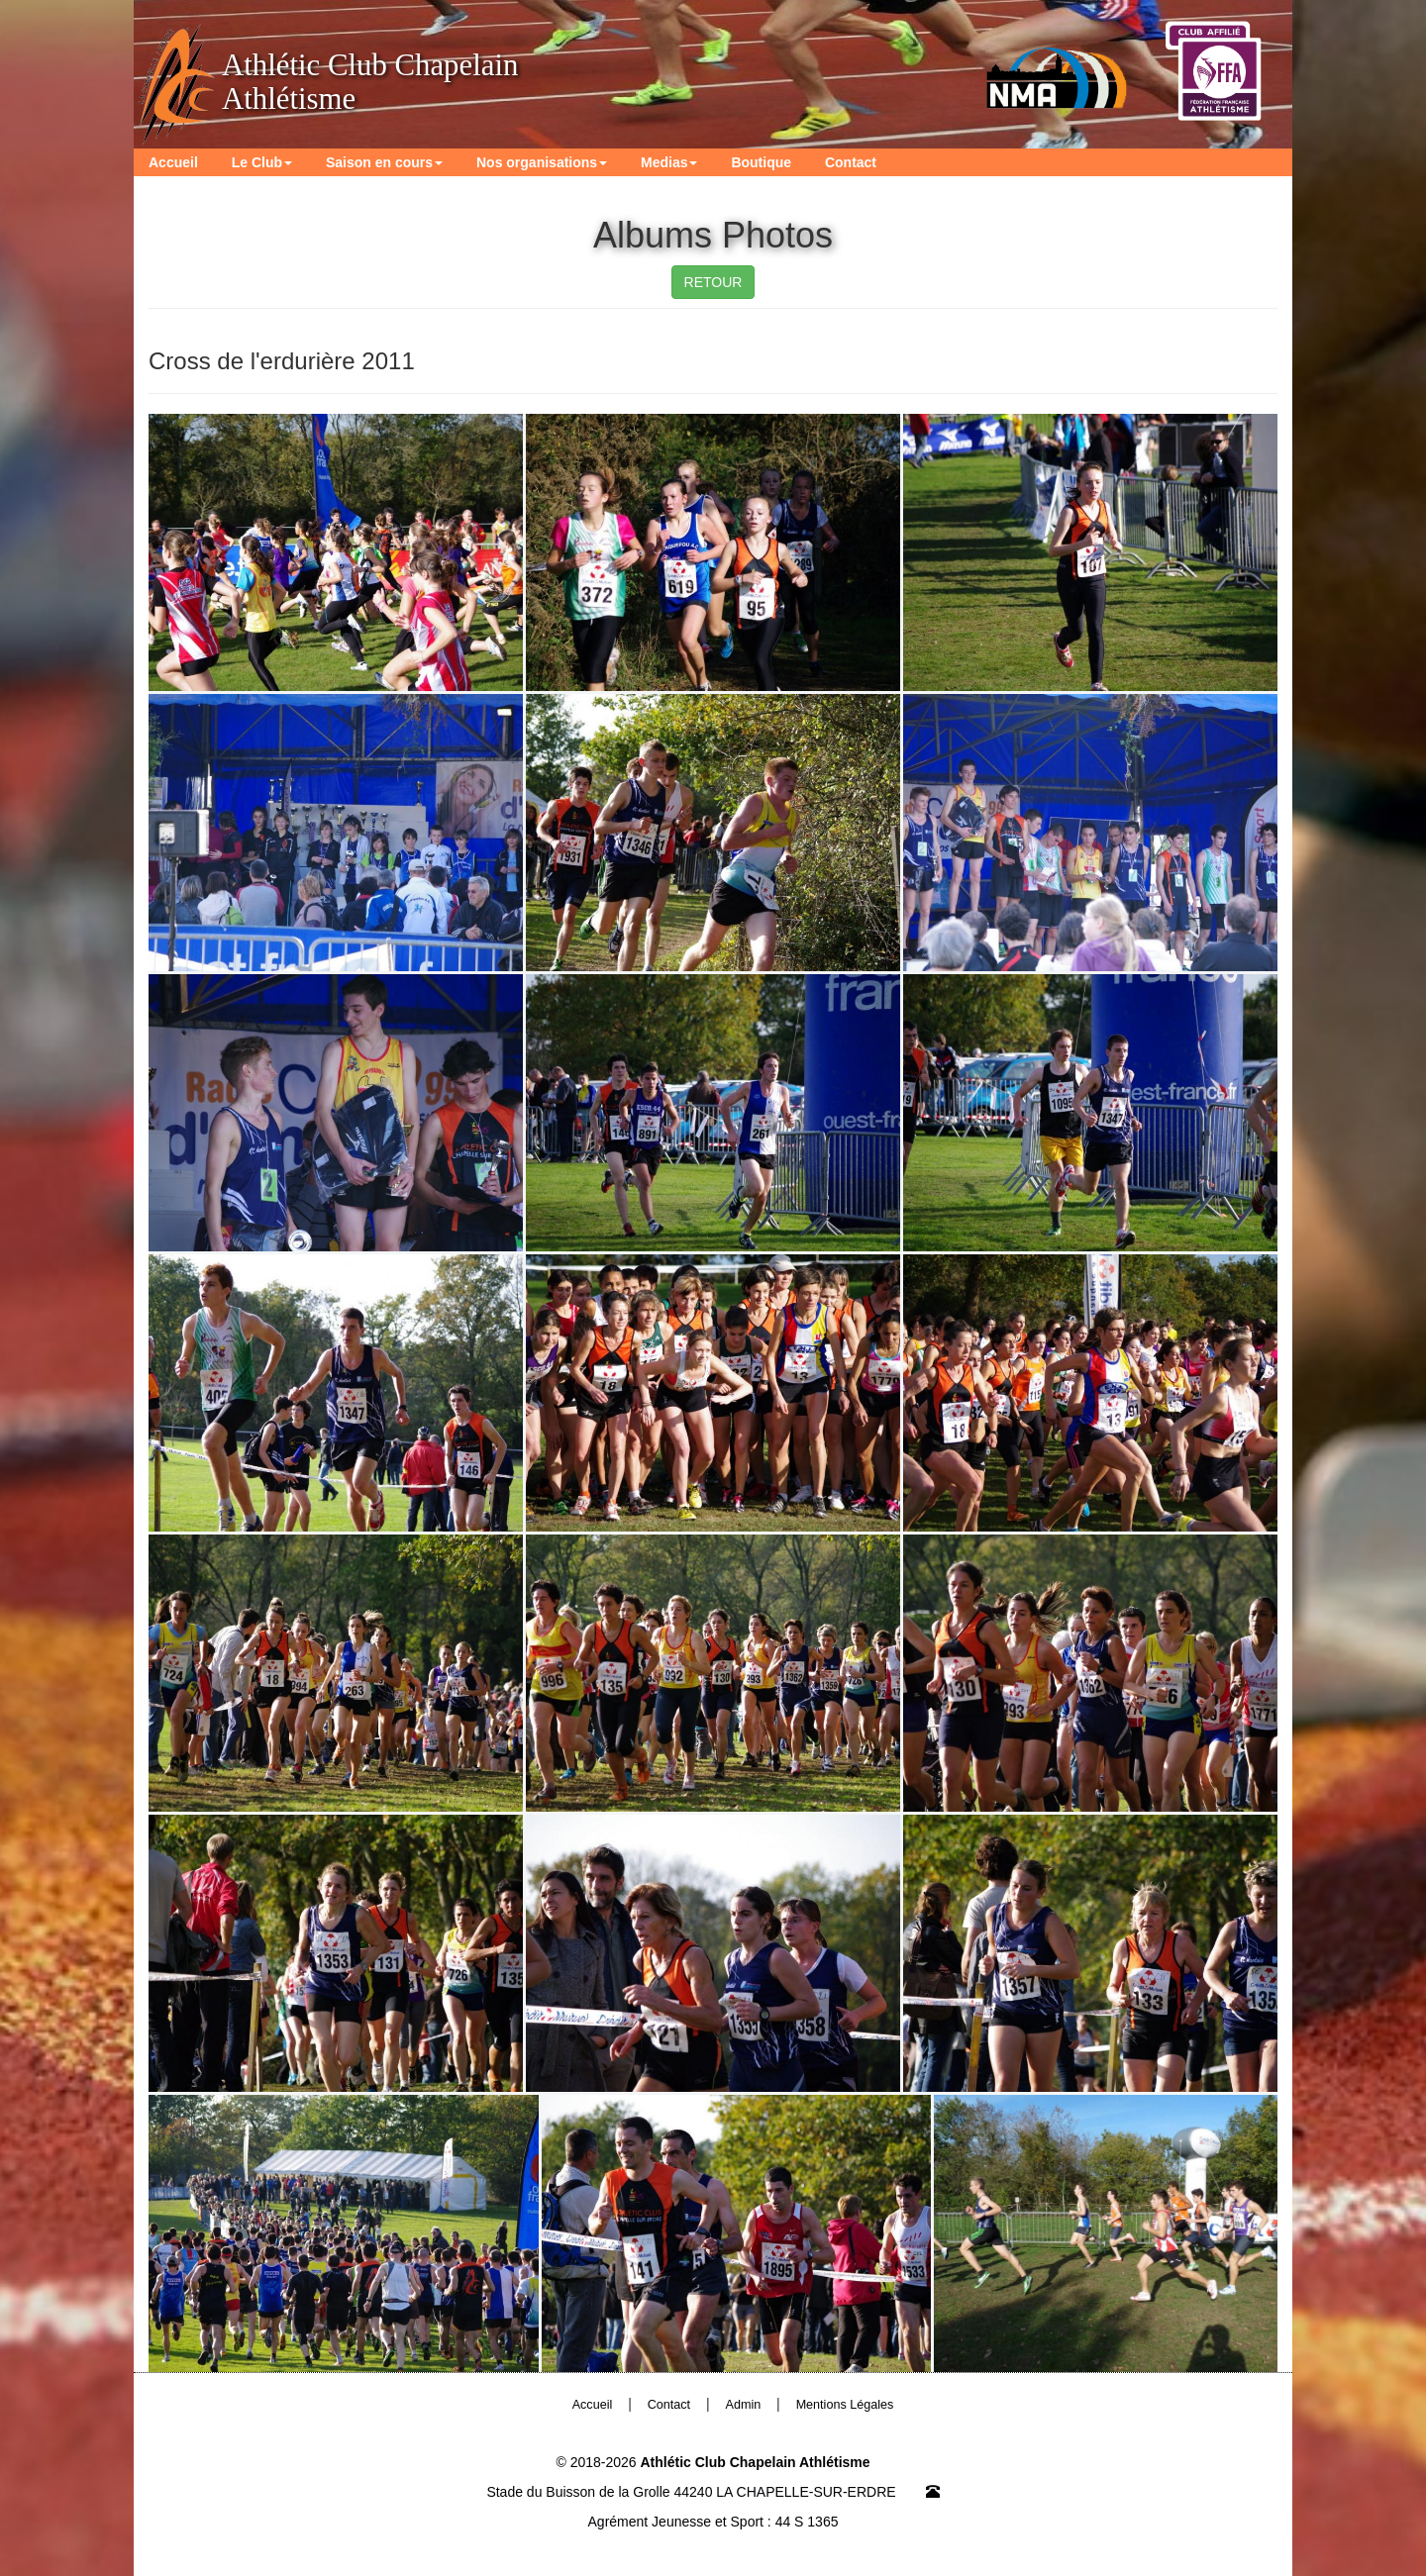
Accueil (173, 162)
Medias (669, 162)
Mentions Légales (845, 2405)
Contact (850, 162)
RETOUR (713, 282)
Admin (744, 2405)
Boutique (761, 162)
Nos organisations (541, 162)
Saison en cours (384, 162)
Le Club (262, 162)
